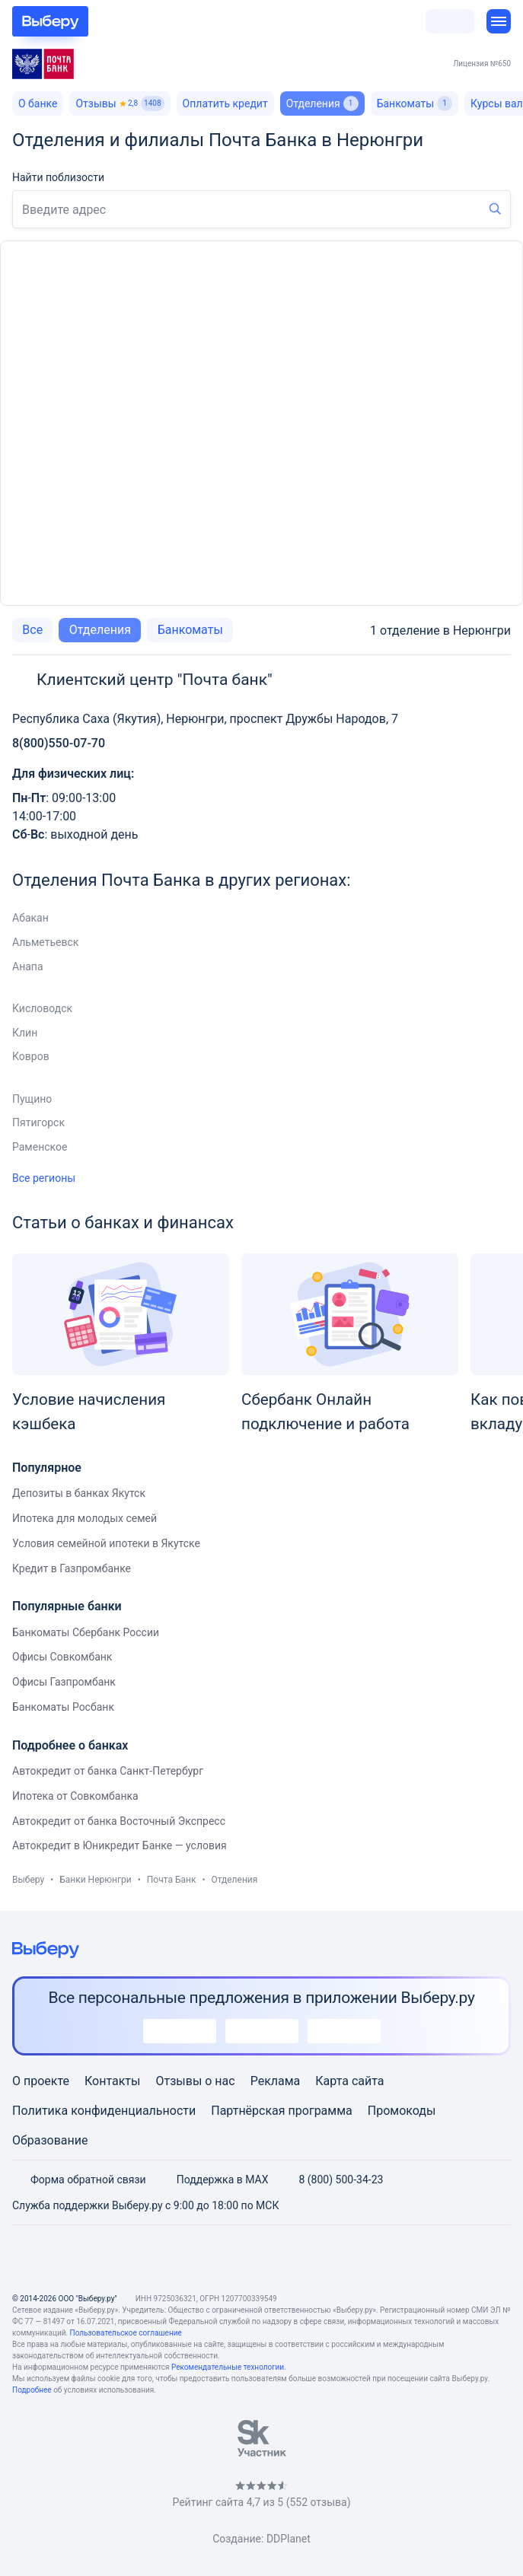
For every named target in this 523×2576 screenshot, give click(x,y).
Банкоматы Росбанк (63, 1707)
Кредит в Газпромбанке (71, 1568)
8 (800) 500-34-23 (331, 2179)
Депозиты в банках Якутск (78, 1493)
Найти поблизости (58, 177)
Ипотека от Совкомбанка (75, 1796)
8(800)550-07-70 (58, 743)
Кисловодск (42, 1008)
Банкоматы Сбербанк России (85, 1632)
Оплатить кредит (225, 103)
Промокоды (402, 2110)
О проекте (40, 2081)
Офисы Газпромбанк (64, 1682)
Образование (50, 2140)
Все (32, 630)
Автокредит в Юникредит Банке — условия (119, 1845)
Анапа (27, 966)
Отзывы (119, 103)
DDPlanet (288, 2539)
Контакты (112, 2081)
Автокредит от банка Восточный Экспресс (118, 1821)
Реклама (275, 2081)
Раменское (39, 1147)
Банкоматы (414, 103)
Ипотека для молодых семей (84, 1518)
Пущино (32, 1099)
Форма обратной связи (79, 2179)
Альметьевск (45, 942)
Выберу (28, 1879)
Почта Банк (171, 1879)
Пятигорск (38, 1122)
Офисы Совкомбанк (62, 1657)
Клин (24, 1033)
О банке (37, 103)
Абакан (30, 918)
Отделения (100, 630)
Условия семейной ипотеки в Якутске (106, 1543)
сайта (368, 2081)
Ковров (30, 1056)
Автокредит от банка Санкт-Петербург (107, 1771)
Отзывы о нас (194, 2081)
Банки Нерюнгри (95, 1879)
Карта (332, 2081)
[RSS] (335, 2259)
